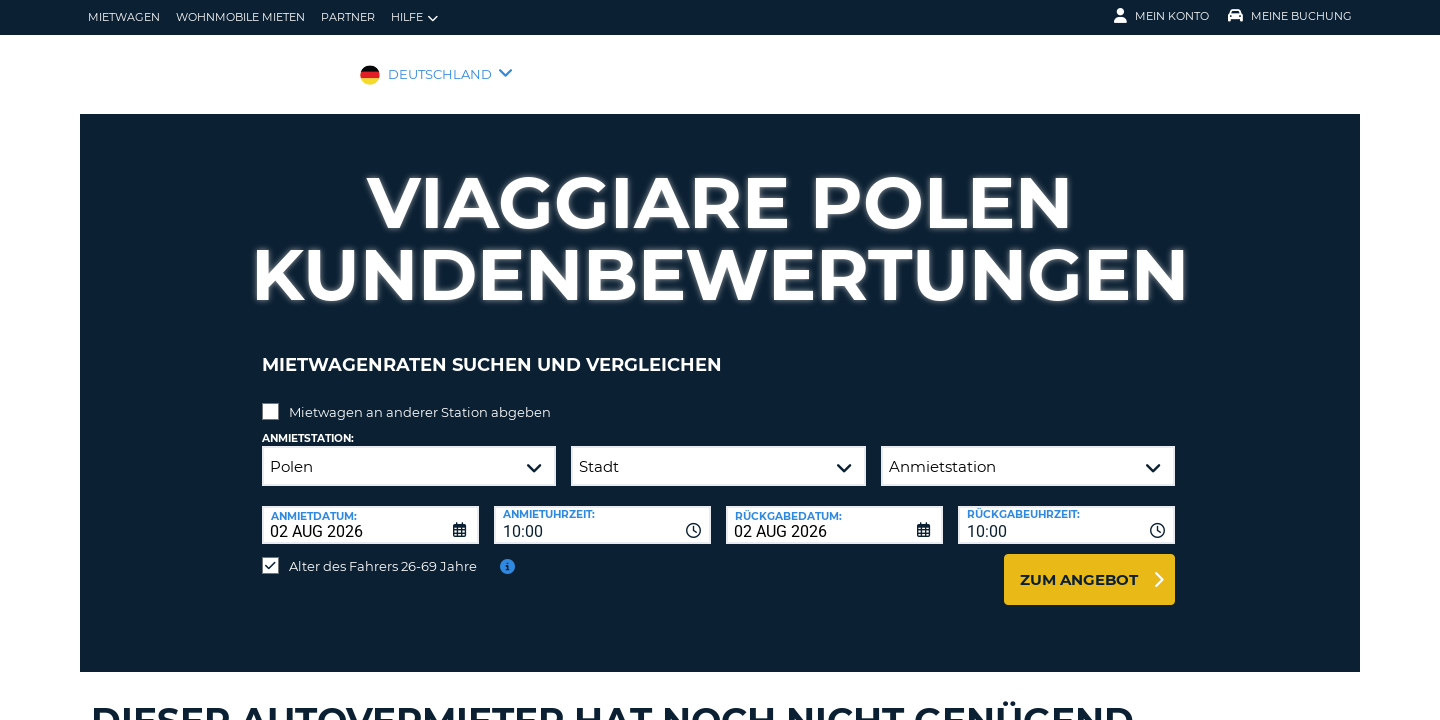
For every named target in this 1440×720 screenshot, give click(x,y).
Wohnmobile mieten (240, 17)
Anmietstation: (308, 423)
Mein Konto (1161, 16)
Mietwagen (124, 17)
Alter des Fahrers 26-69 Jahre (383, 551)
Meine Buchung (1290, 16)
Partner (348, 17)
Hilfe (414, 17)
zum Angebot (1079, 564)
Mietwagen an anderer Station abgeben (420, 397)
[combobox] (602, 510)
